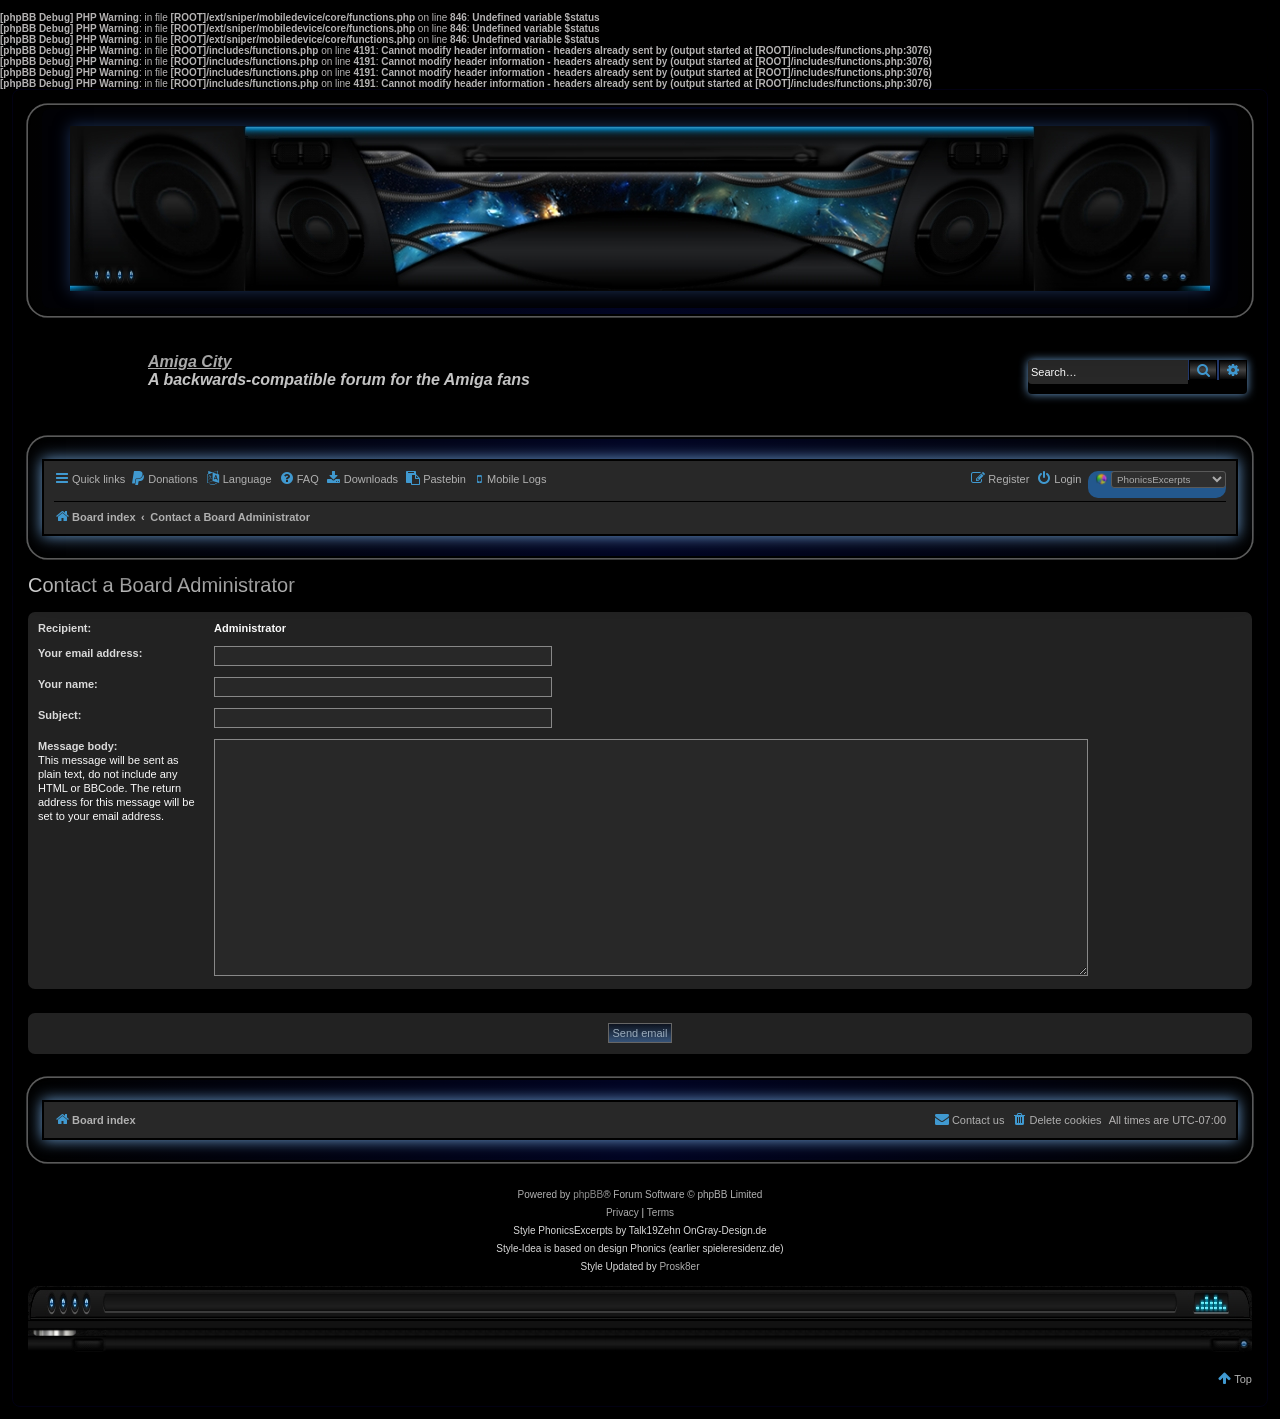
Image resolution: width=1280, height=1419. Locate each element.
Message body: (77, 746)
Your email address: (90, 653)
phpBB (588, 1194)
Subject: (59, 715)
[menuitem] (164, 479)
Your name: (68, 684)
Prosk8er (679, 1266)
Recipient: (64, 628)
